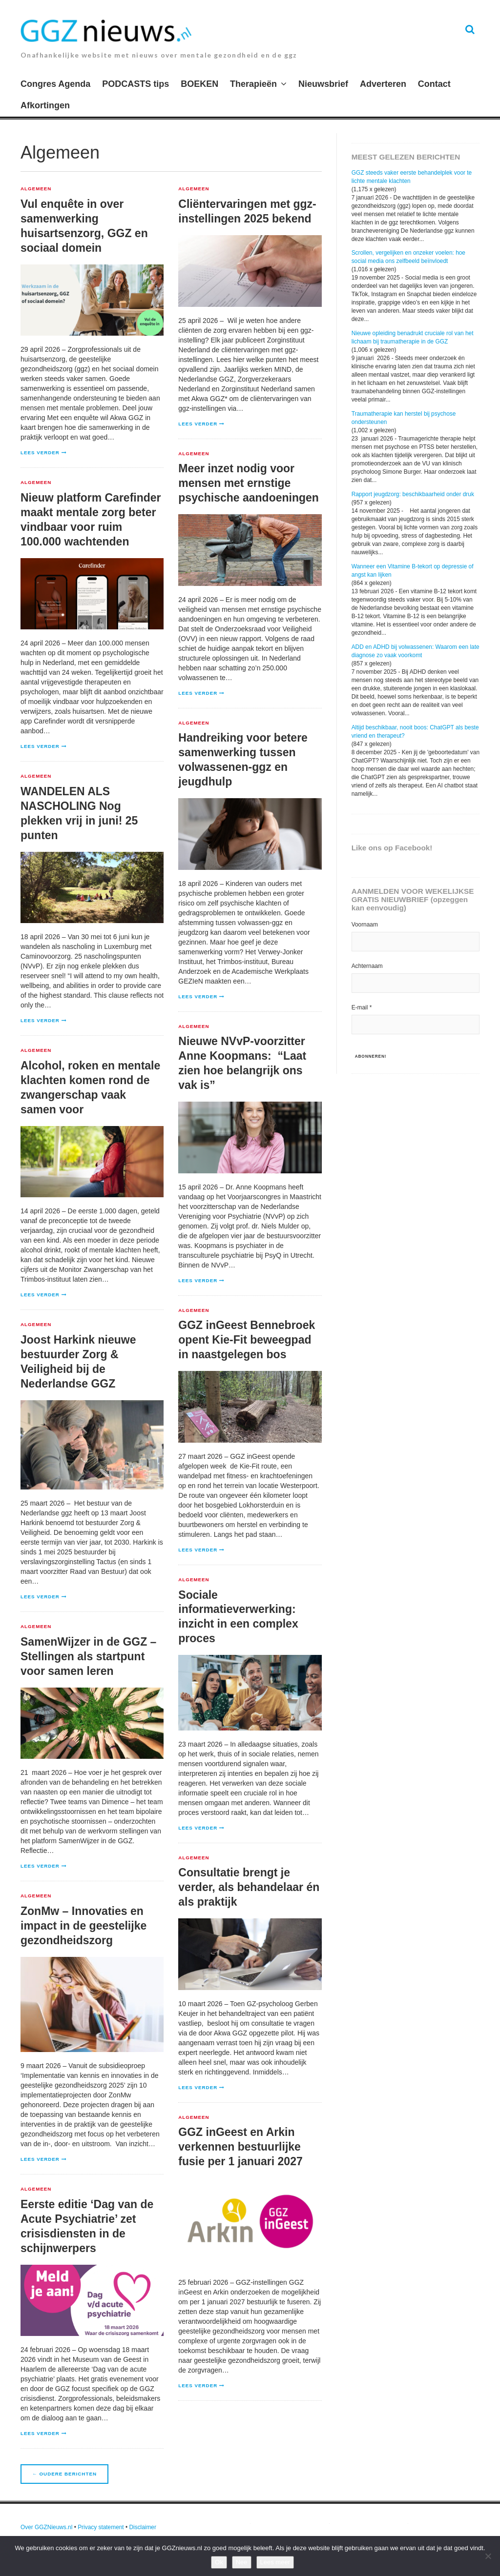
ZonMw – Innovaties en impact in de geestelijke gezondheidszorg (83, 1926)
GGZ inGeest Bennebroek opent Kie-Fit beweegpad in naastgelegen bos (246, 1340)
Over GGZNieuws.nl (46, 2527)
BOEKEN (199, 84)
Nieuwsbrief (323, 84)
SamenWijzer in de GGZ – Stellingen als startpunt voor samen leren (88, 1656)
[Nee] (488, 2556)
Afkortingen (45, 105)
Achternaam (367, 966)
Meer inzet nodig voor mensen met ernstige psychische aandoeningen (248, 483)
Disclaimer (142, 2527)
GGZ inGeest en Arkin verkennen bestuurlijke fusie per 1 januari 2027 (240, 2147)
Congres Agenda (55, 84)
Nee (242, 2562)
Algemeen (36, 188)
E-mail (362, 1007)
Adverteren (383, 84)
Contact (434, 84)
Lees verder (40, 452)
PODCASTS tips (135, 84)
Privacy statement (101, 2527)
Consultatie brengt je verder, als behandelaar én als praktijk (248, 1887)
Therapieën (253, 84)
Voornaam (365, 924)
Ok (219, 2562)
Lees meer (275, 2562)
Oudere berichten (64, 2473)
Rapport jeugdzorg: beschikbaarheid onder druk (413, 494)
